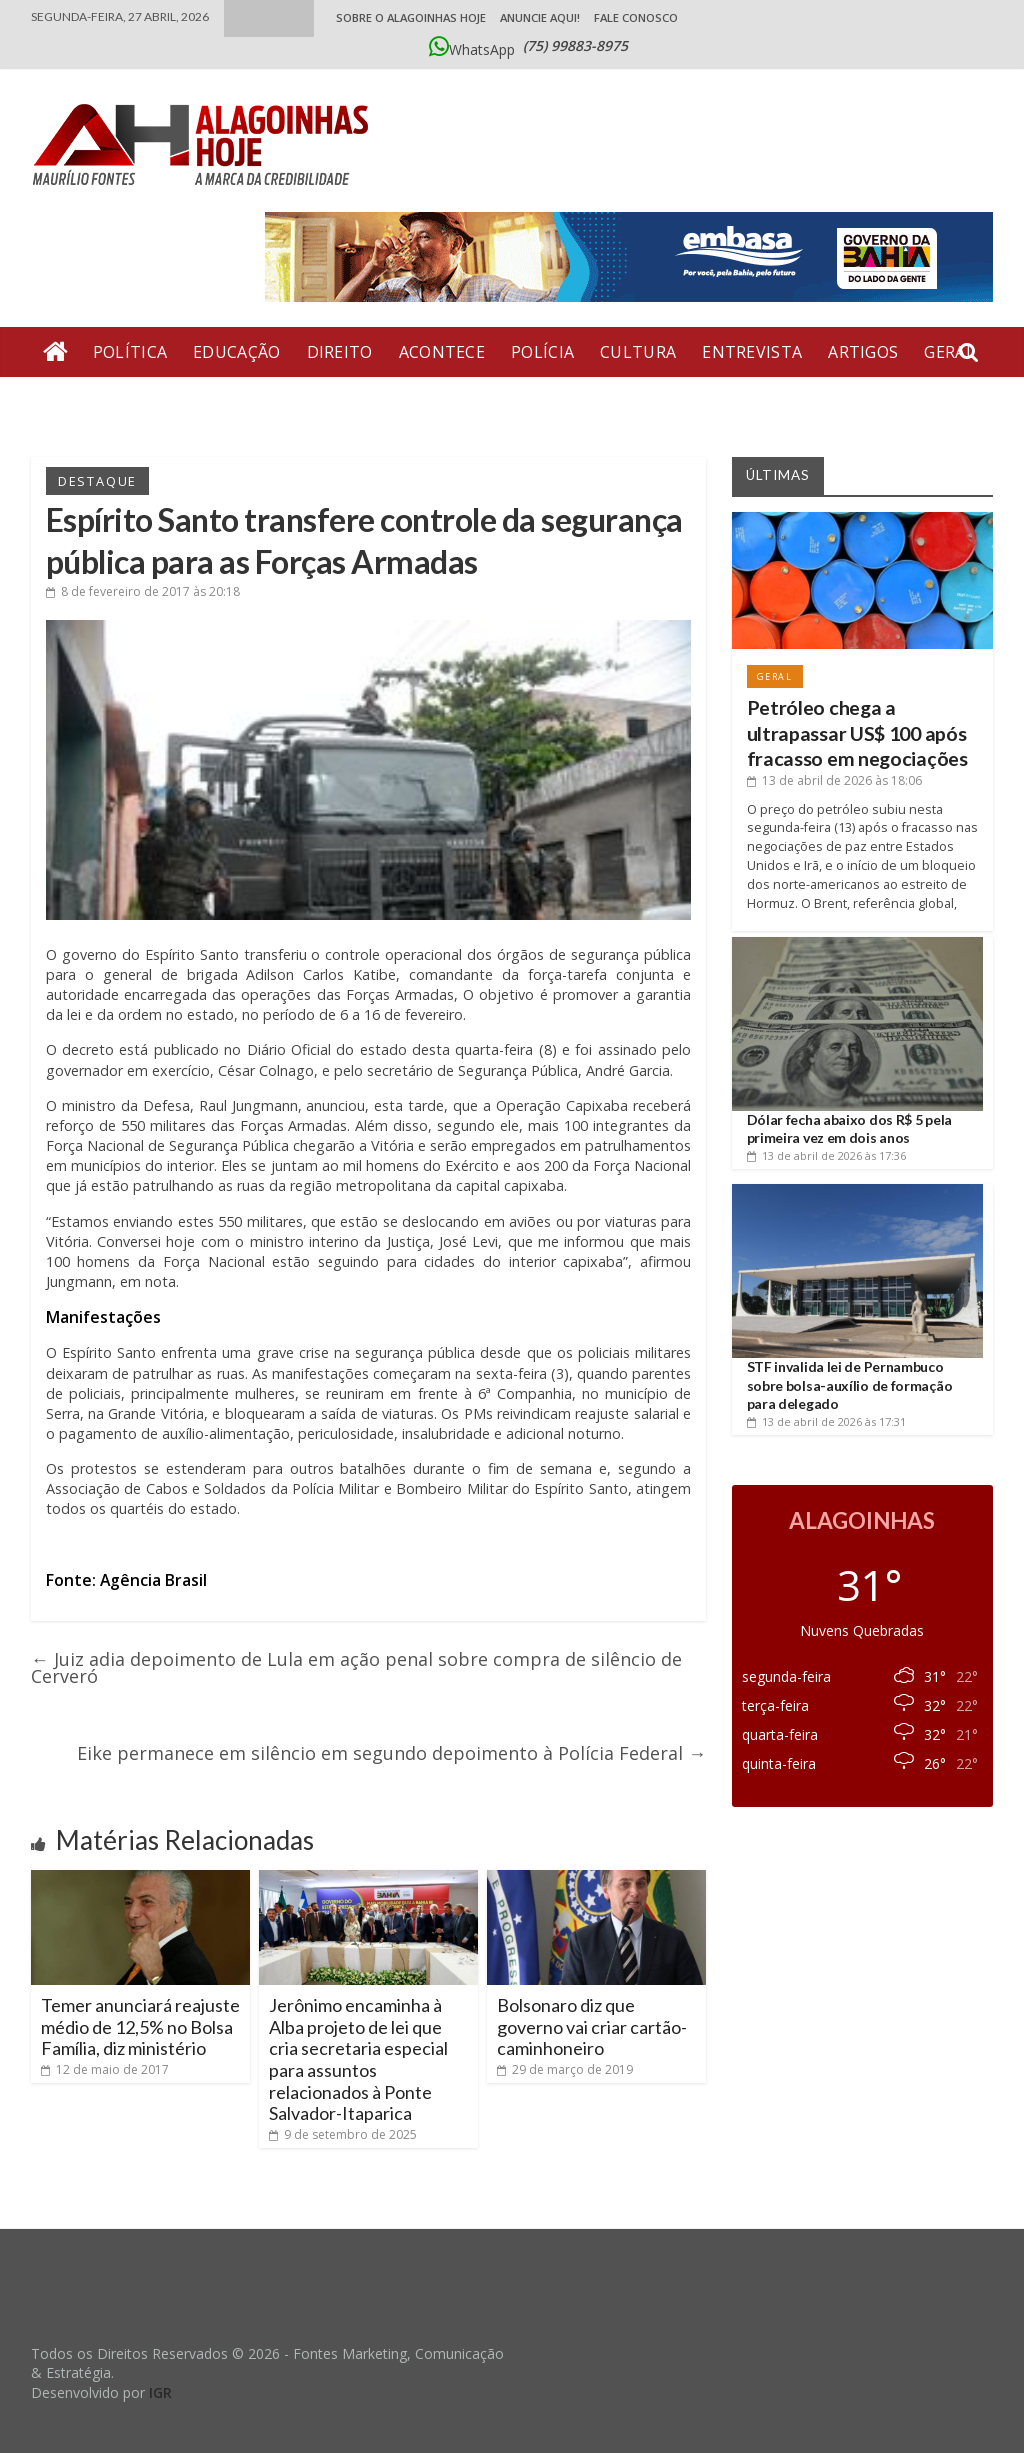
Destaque (97, 481)
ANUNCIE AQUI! (540, 17)
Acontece (442, 352)
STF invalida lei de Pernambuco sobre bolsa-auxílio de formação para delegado (850, 1384)
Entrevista (752, 352)
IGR (160, 2392)
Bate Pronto (216, 402)
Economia (88, 402)
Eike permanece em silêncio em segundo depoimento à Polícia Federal (391, 1753)
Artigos (863, 352)
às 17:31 (826, 1421)
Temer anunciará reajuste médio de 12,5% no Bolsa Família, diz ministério (140, 2026)
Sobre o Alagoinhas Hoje (411, 17)
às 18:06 (834, 780)
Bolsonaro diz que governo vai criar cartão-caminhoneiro (592, 2026)
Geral (775, 676)
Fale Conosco (636, 17)
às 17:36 (826, 1155)
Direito (340, 352)
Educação (236, 352)
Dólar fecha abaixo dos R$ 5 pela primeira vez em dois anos (849, 1128)
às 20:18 (143, 591)
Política (130, 352)
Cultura (638, 352)
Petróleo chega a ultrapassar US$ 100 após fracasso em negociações (857, 733)
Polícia (542, 352)
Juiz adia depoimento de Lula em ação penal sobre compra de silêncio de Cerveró (356, 1667)
